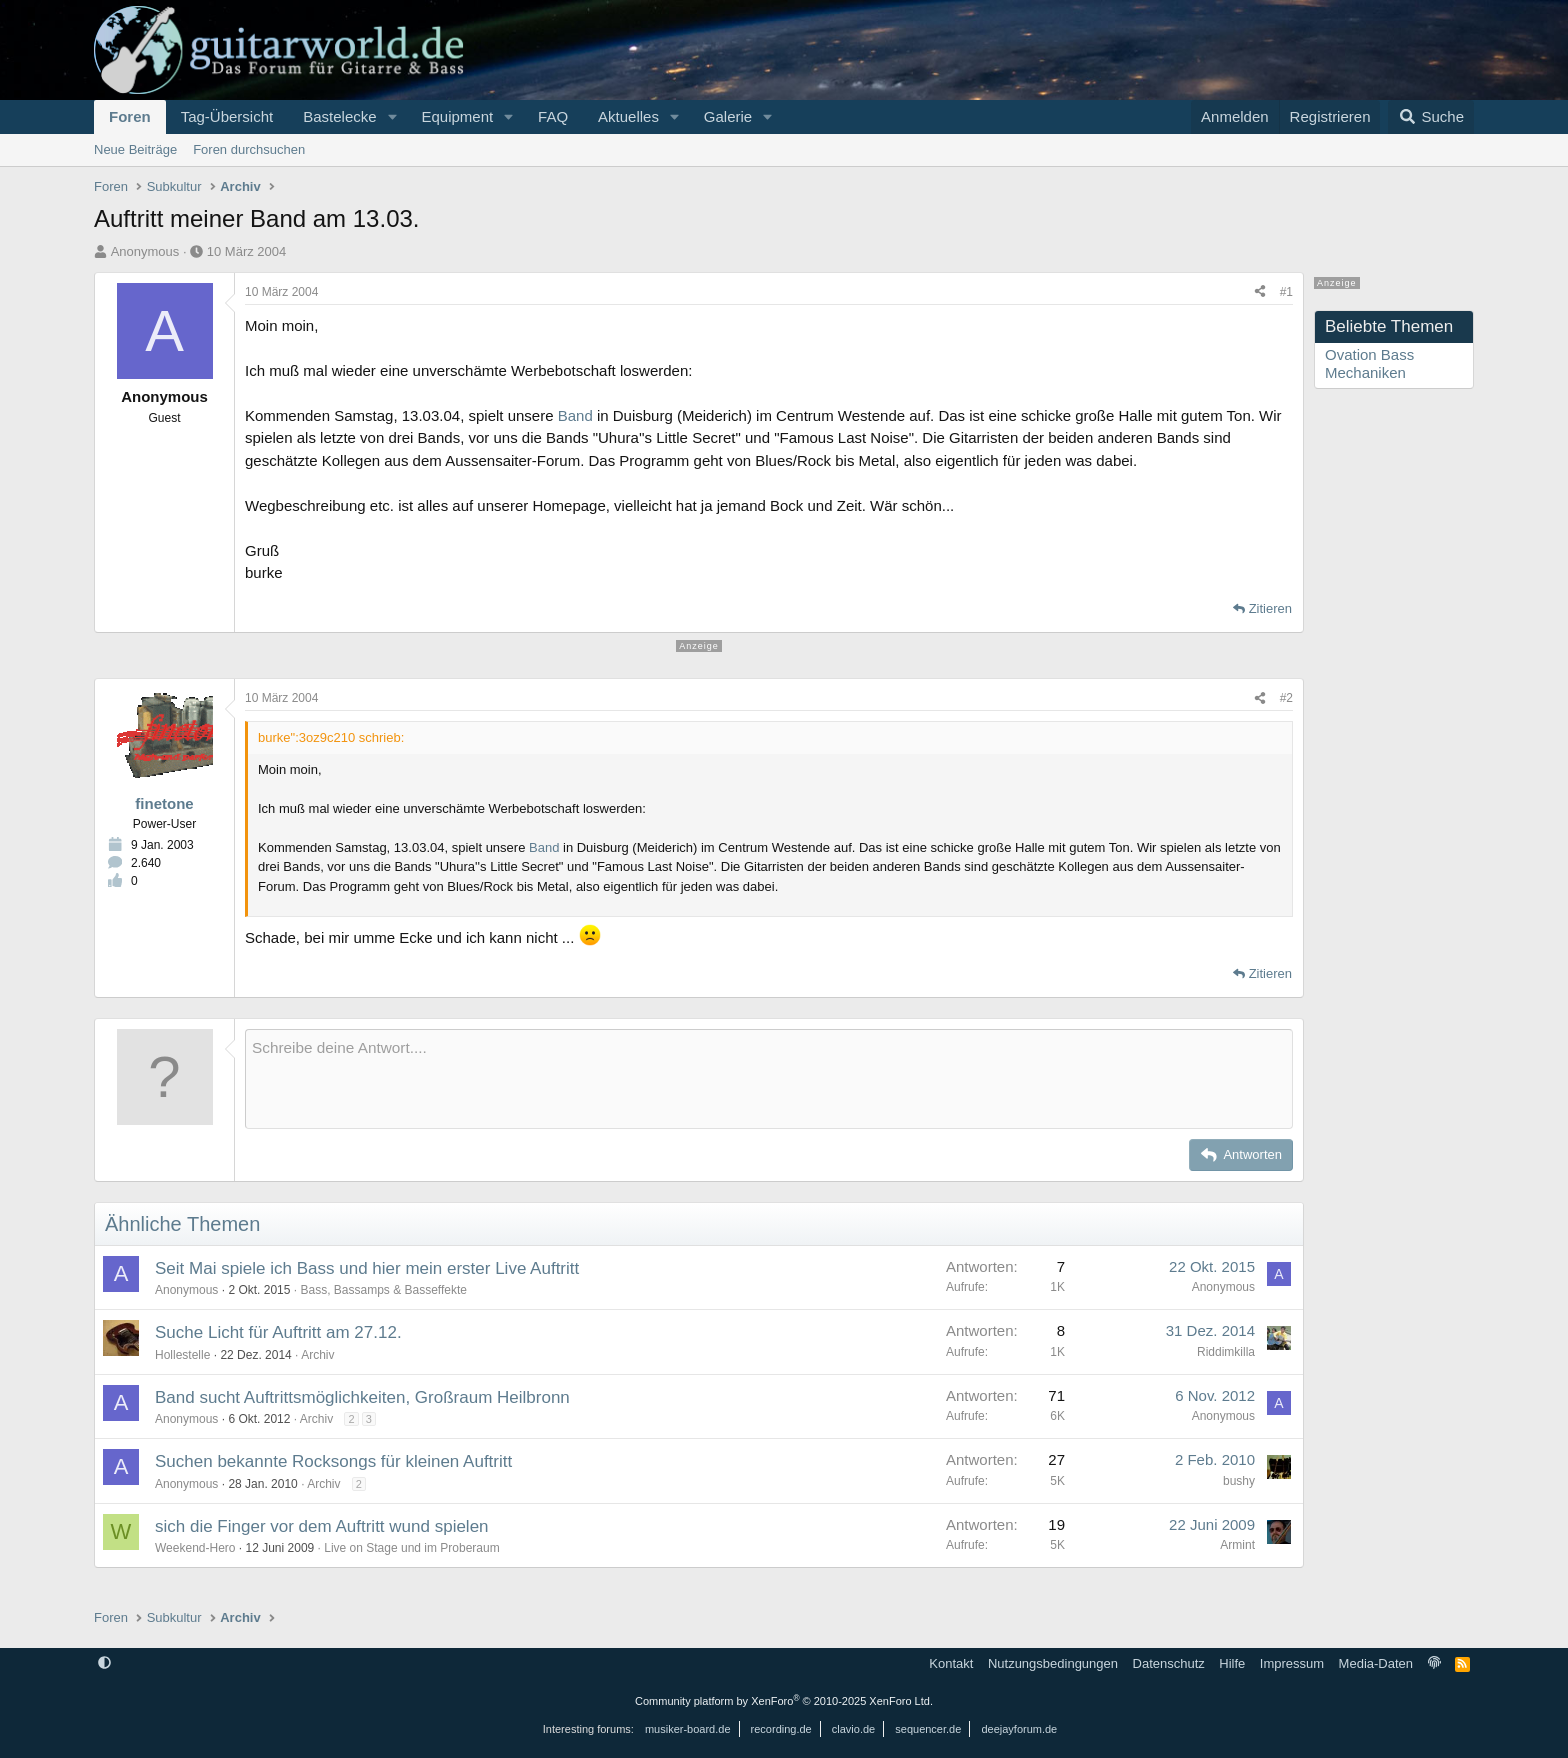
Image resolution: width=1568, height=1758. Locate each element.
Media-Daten (1376, 1663)
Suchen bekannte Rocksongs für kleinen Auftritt (333, 1461)
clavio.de (853, 1729)
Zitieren (1270, 608)
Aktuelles (628, 116)
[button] (392, 117)
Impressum (1292, 1663)
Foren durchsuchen (249, 149)
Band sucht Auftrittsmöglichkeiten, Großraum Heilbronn (362, 1397)
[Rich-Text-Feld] (769, 1079)
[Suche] (1431, 117)
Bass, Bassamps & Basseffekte (383, 1290)
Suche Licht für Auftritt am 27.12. (278, 1332)
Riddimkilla (1226, 1352)
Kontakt (951, 1663)
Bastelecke (339, 116)
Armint (1237, 1545)
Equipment (457, 116)
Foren (130, 116)
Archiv (317, 1355)
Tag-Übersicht (227, 116)
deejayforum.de (1019, 1729)
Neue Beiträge (135, 149)
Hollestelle (182, 1355)
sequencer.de (928, 1729)
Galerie (728, 116)
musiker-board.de (688, 1729)
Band (575, 415)
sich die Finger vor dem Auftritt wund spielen (322, 1526)
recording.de (781, 1729)
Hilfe (1232, 1663)
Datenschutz (1169, 1663)
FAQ (553, 116)
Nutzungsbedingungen (1053, 1663)
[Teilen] (1260, 292)
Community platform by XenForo (784, 1701)
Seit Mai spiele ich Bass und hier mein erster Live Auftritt (367, 1268)
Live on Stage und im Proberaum (411, 1548)
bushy (1239, 1481)
